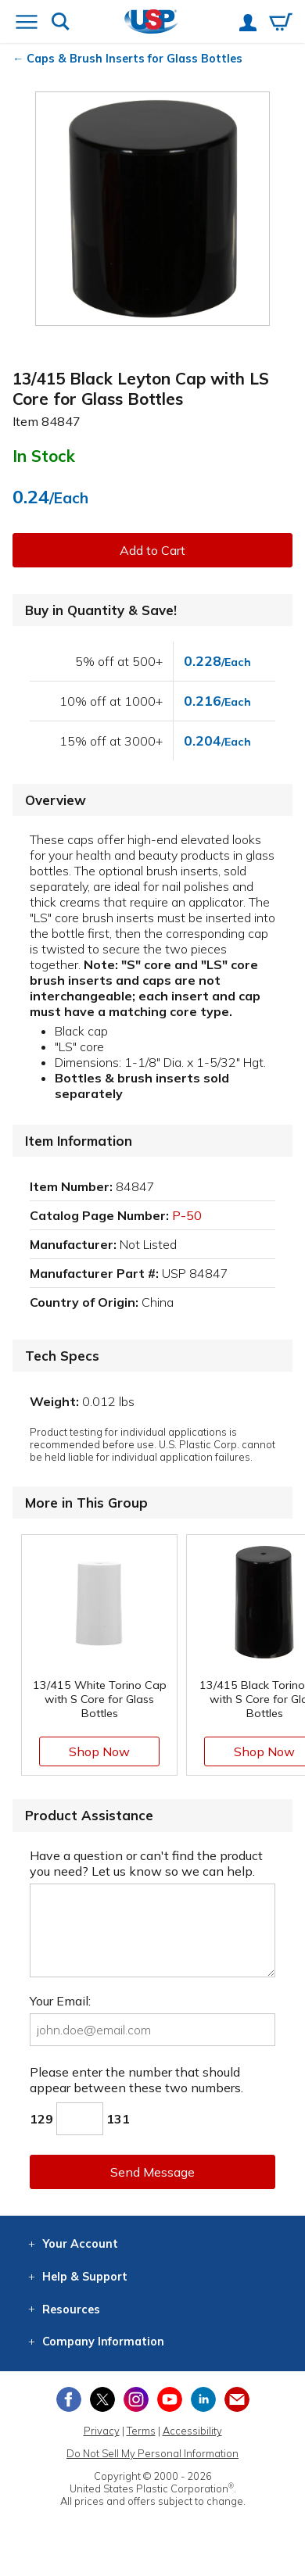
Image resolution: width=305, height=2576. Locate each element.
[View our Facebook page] (68, 2399)
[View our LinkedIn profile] (203, 2399)
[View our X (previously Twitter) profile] (102, 2399)
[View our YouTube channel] (169, 2399)
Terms (141, 2430)
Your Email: (60, 2001)
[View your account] (248, 24)
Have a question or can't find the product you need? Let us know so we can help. (146, 1863)
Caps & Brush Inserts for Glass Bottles (134, 59)
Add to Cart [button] (152, 550)
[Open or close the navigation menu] (27, 23)
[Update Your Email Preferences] (237, 2399)
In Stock (44, 455)
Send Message (152, 2172)
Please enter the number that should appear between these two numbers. (136, 2079)
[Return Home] (151, 23)
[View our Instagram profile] (136, 2399)
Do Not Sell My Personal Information (152, 2453)
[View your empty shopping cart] (280, 23)
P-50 (187, 1215)
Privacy (102, 2430)
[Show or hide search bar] (61, 23)
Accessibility (192, 2430)
